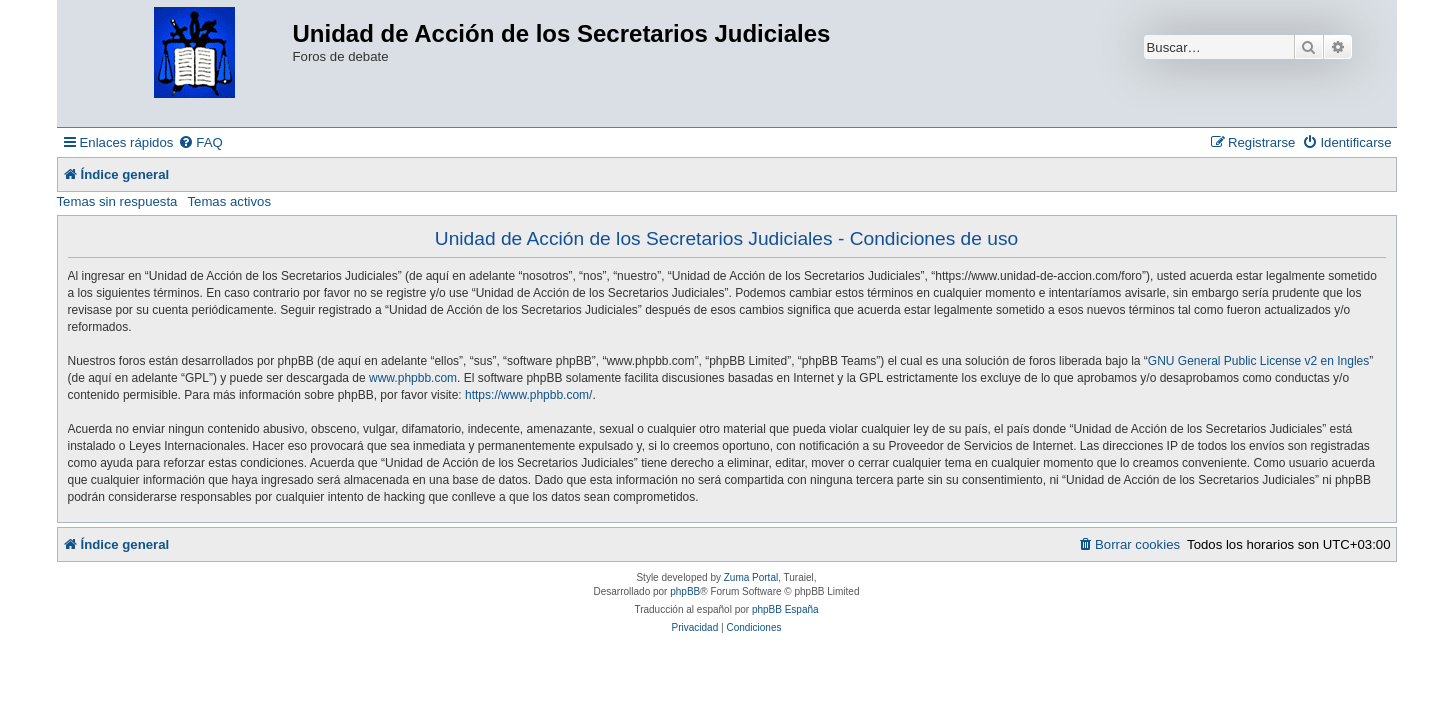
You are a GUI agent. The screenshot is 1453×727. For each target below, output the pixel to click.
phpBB (685, 591)
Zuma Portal (751, 577)
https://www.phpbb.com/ (528, 395)
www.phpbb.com (413, 378)
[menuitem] (200, 142)
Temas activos (229, 201)
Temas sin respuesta (117, 201)
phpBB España (785, 609)
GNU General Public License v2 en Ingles (1258, 361)
